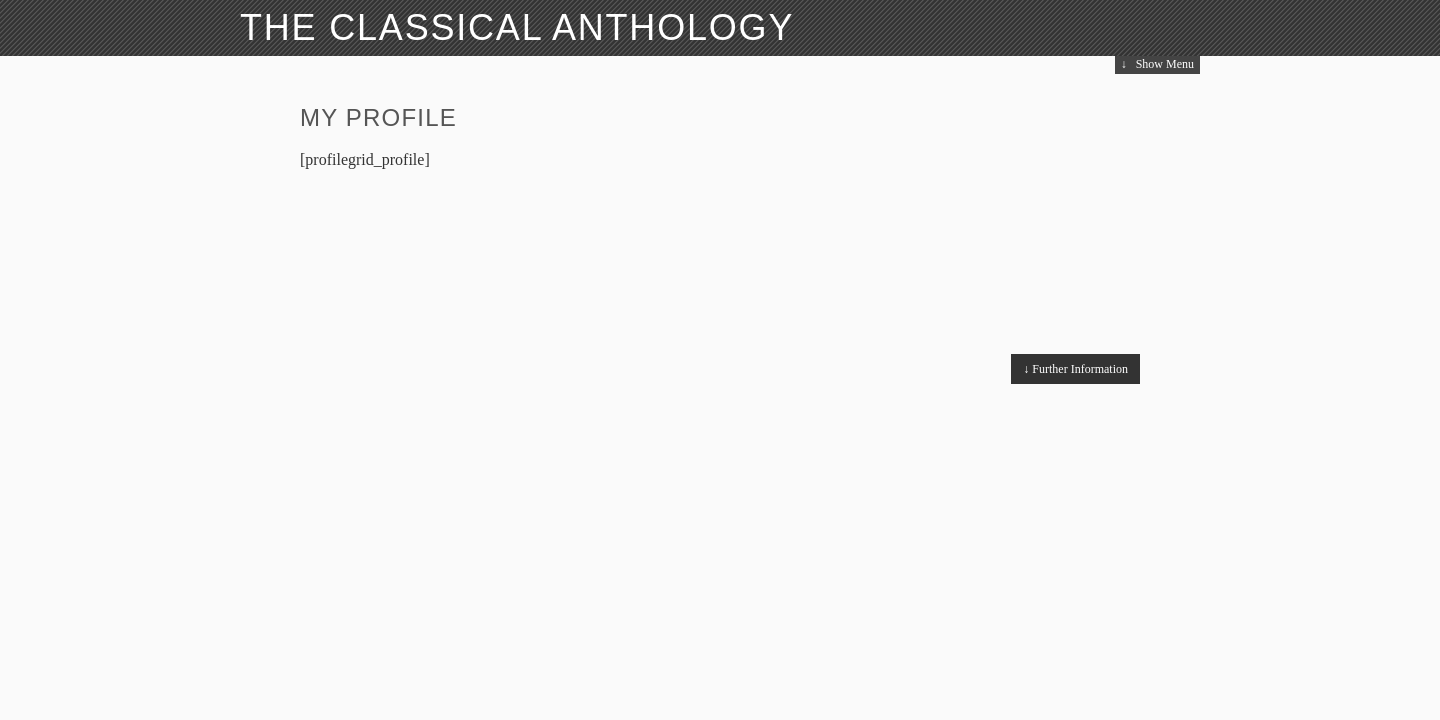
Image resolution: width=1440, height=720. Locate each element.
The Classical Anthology (517, 27)
